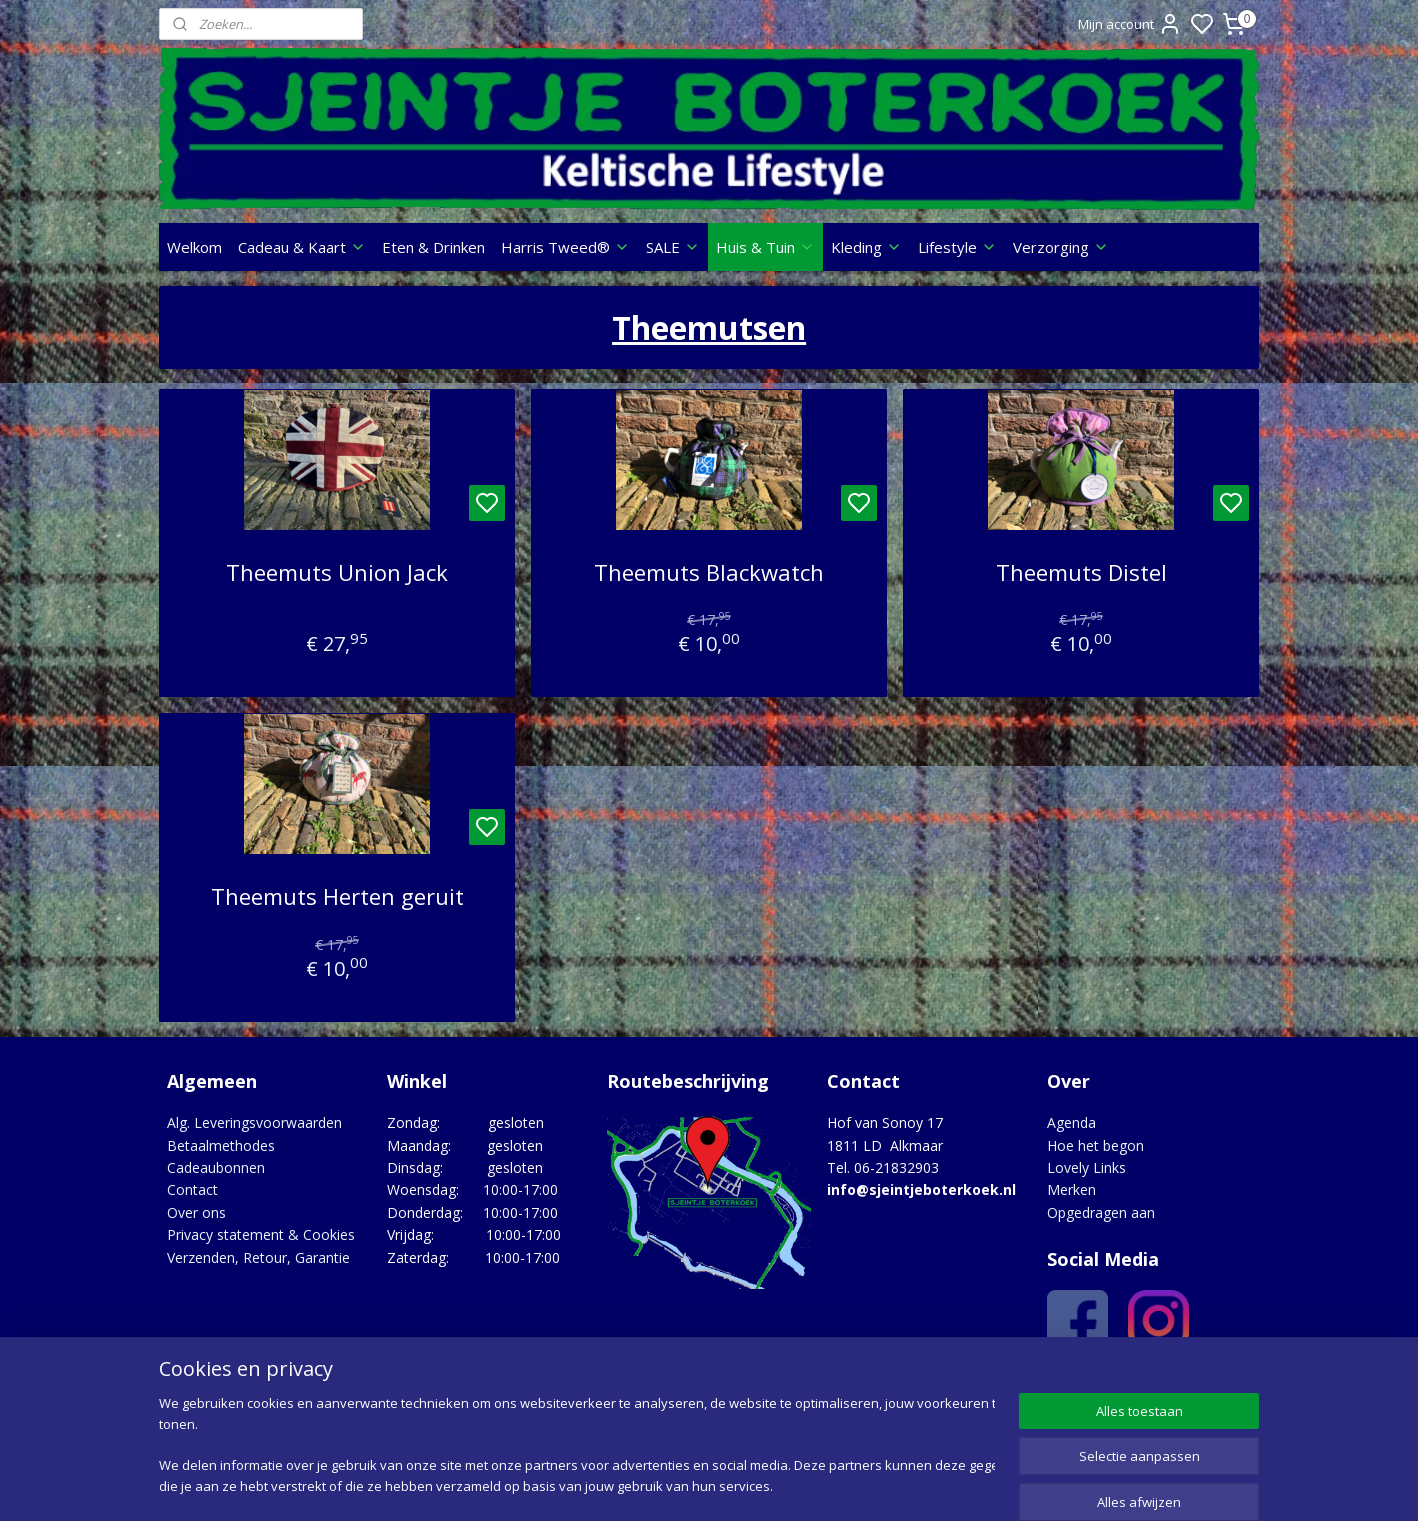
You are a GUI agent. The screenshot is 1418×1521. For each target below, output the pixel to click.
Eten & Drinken (433, 247)
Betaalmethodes (221, 1145)
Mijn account (1130, 24)
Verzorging (1061, 247)
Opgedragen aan (1101, 1212)
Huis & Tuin (765, 247)
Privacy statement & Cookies (261, 1234)
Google (1215, 1383)
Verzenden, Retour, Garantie (258, 1257)
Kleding (866, 247)
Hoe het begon (1095, 1145)
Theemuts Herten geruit (336, 896)
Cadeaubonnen (216, 1167)
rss (829, 1484)
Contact (192, 1189)
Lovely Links (1086, 1167)
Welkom (194, 247)
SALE (673, 247)
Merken (1071, 1189)
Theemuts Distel (1080, 572)
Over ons (196, 1212)
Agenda (1071, 1122)
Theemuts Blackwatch (709, 572)
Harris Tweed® (565, 247)
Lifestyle (957, 247)
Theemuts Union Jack (337, 572)
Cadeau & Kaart (302, 247)
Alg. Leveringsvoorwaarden (254, 1122)
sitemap (787, 1484)
